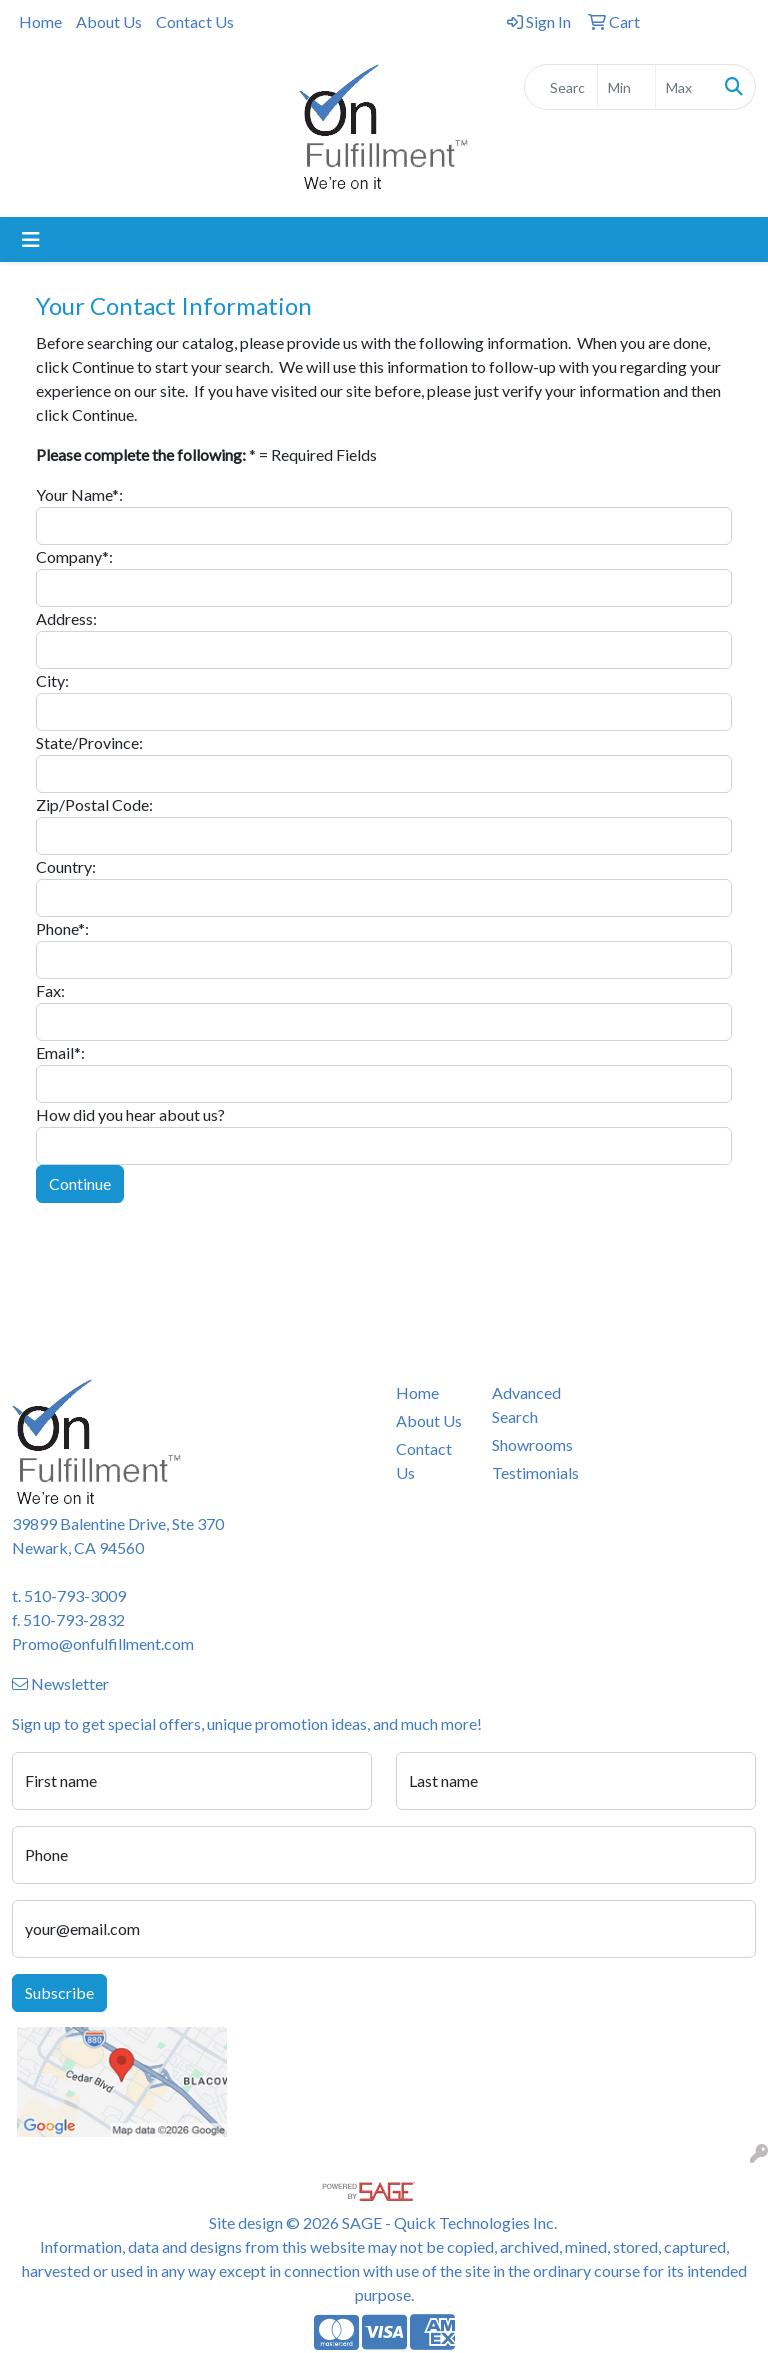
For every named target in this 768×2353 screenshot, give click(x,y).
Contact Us (195, 21)
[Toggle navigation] (31, 239)
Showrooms (528, 1444)
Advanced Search (526, 1404)
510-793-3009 (75, 1595)
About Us (109, 21)
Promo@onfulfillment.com (103, 1643)
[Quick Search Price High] (684, 87)
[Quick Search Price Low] (626, 87)
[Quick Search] (561, 87)
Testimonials (528, 1472)
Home (40, 21)
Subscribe (59, 1992)
